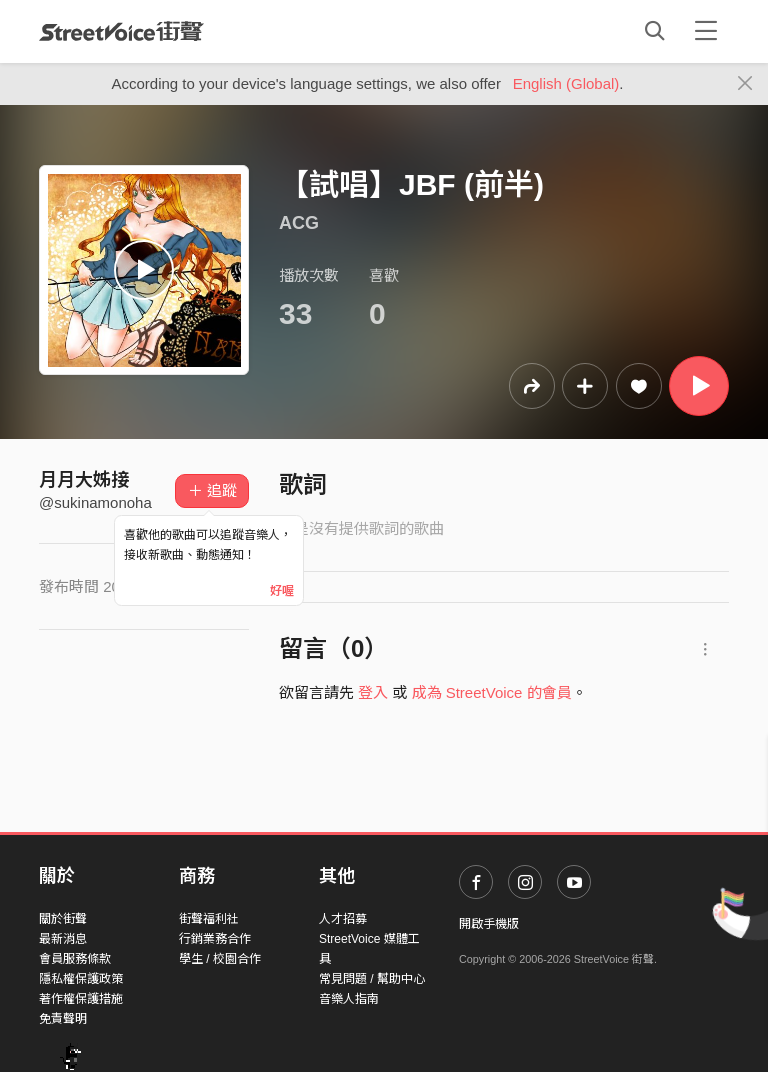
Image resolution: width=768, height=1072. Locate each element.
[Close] (745, 84)
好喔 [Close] (282, 591)
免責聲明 (63, 1019)
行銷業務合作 (215, 939)
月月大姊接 (84, 480)
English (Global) (566, 83)
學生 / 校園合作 (220, 959)
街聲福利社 (209, 919)
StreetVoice (121, 31)
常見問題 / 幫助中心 (372, 979)
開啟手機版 (489, 924)
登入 (373, 692)
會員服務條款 (75, 959)
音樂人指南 (349, 999)
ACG (299, 223)
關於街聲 (63, 919)
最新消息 (63, 939)
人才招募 (343, 919)
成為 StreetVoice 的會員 (492, 692)
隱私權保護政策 (81, 979)
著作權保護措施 (81, 999)
